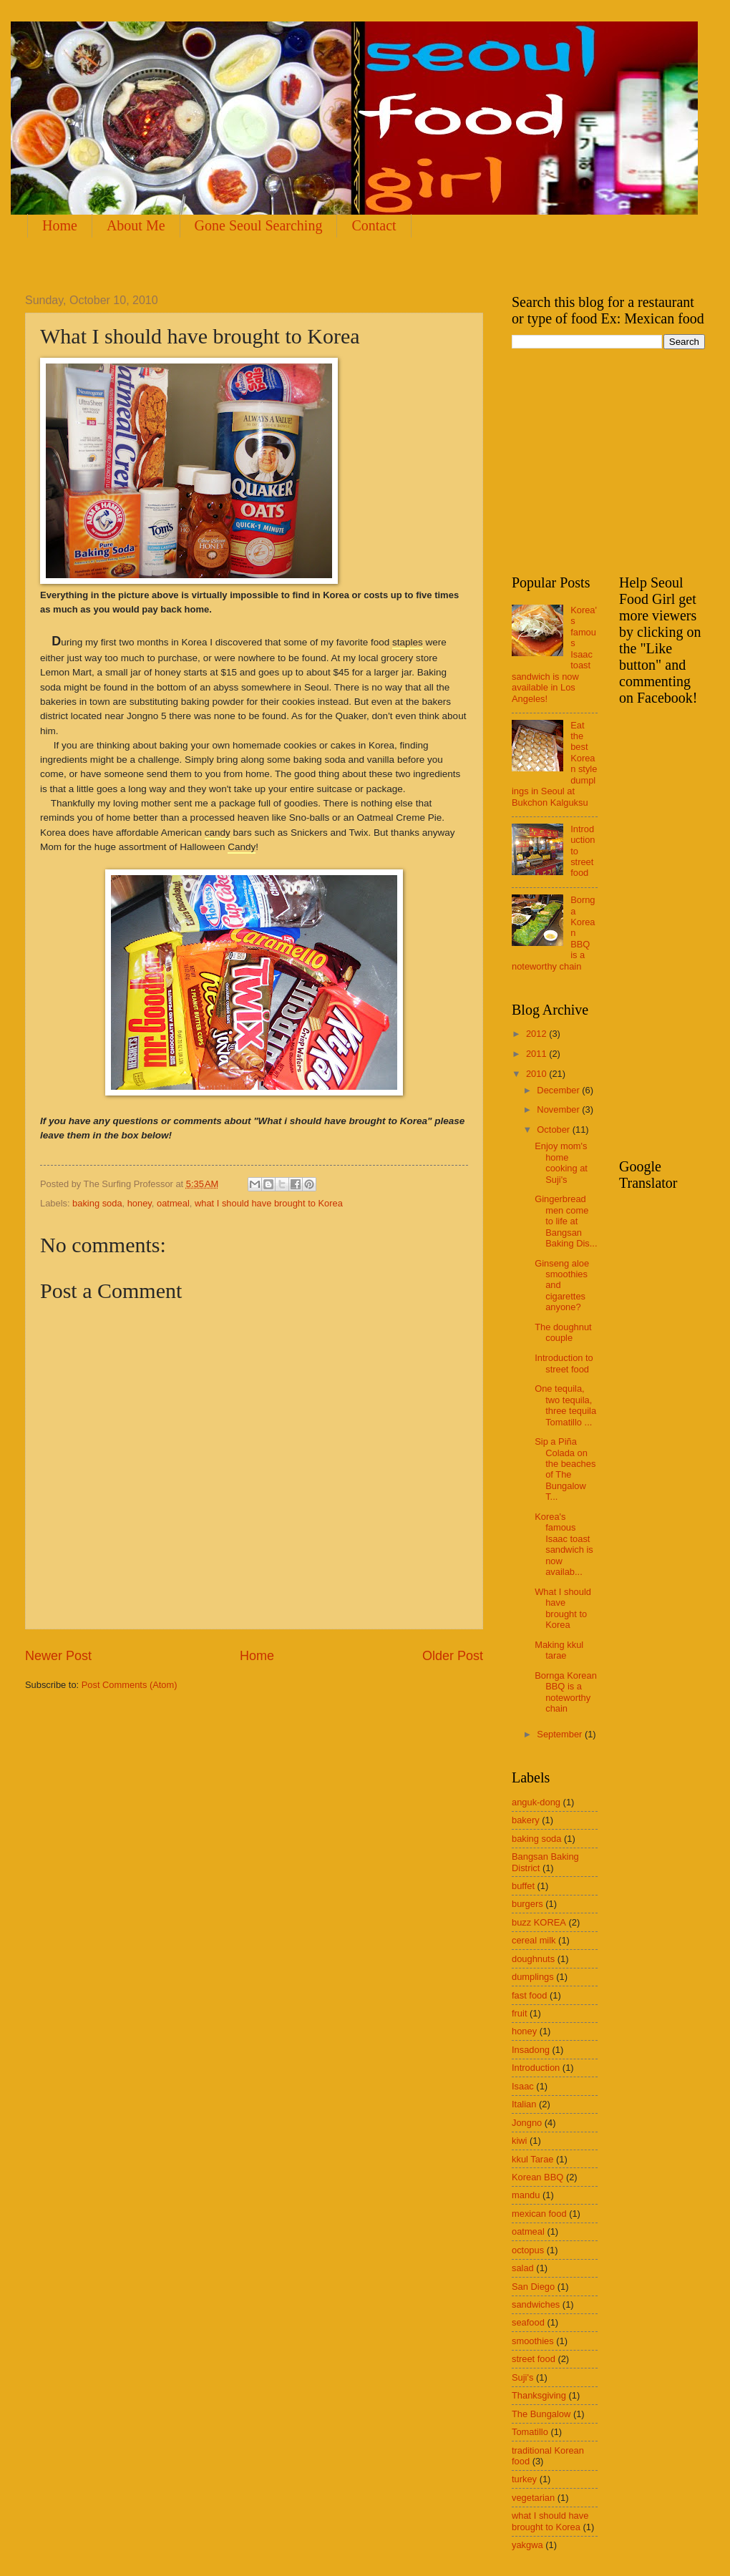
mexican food (539, 2213)
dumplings (533, 1976)
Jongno (527, 2122)
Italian (524, 2104)
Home (59, 225)
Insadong (531, 2049)
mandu (526, 2195)
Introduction (536, 2067)
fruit (519, 2013)
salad (523, 2268)
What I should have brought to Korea (563, 1608)
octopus (528, 2250)
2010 (537, 1073)
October (554, 1129)
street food (533, 2358)
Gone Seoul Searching (259, 225)
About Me (136, 225)
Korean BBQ (537, 2177)
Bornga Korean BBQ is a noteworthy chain (566, 1692)
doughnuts (533, 1958)
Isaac (523, 2086)
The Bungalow (541, 2414)
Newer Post (58, 1656)
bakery (526, 1820)
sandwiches (536, 2304)
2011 (537, 1053)
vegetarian (533, 2497)
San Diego (533, 2286)
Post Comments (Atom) (129, 1684)
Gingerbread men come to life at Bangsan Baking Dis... (566, 1221)
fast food (529, 1995)
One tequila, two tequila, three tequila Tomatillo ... (565, 1405)
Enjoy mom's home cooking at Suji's (561, 1162)
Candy (242, 846)
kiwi (519, 2140)
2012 (537, 1033)
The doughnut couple (563, 1332)
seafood (528, 2322)
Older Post (452, 1656)
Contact (373, 225)
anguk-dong (536, 1802)
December (559, 1090)
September (561, 1734)
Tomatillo (530, 2431)
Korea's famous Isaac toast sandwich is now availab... (564, 1544)
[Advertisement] (619, 460)
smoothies (533, 2341)
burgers (527, 1903)
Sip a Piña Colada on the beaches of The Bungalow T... (565, 1469)
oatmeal (173, 1203)
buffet (523, 1885)
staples (407, 642)
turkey (524, 2479)
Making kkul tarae (559, 1650)
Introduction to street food (564, 1363)
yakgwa (527, 2545)
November (559, 1109)
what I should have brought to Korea (269, 1203)
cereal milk (534, 1940)
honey (139, 1203)
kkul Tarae (532, 2159)
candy (217, 832)
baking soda (97, 1203)
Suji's (522, 2377)
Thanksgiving (539, 2395)
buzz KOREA (539, 1922)
